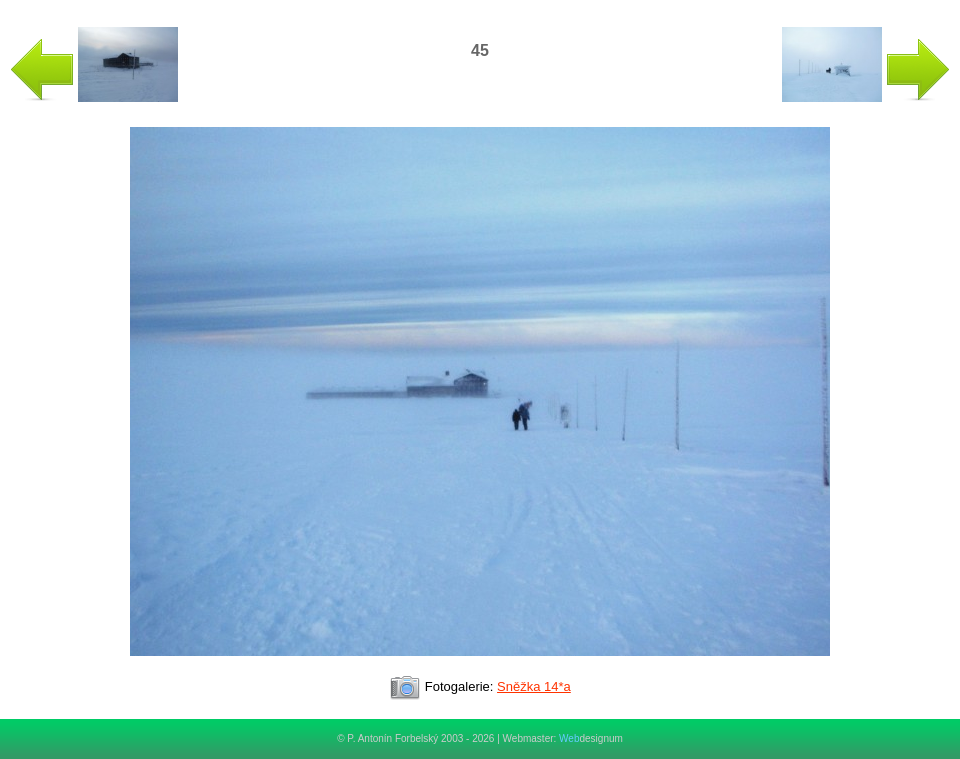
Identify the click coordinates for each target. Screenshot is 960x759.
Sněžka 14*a (534, 686)
